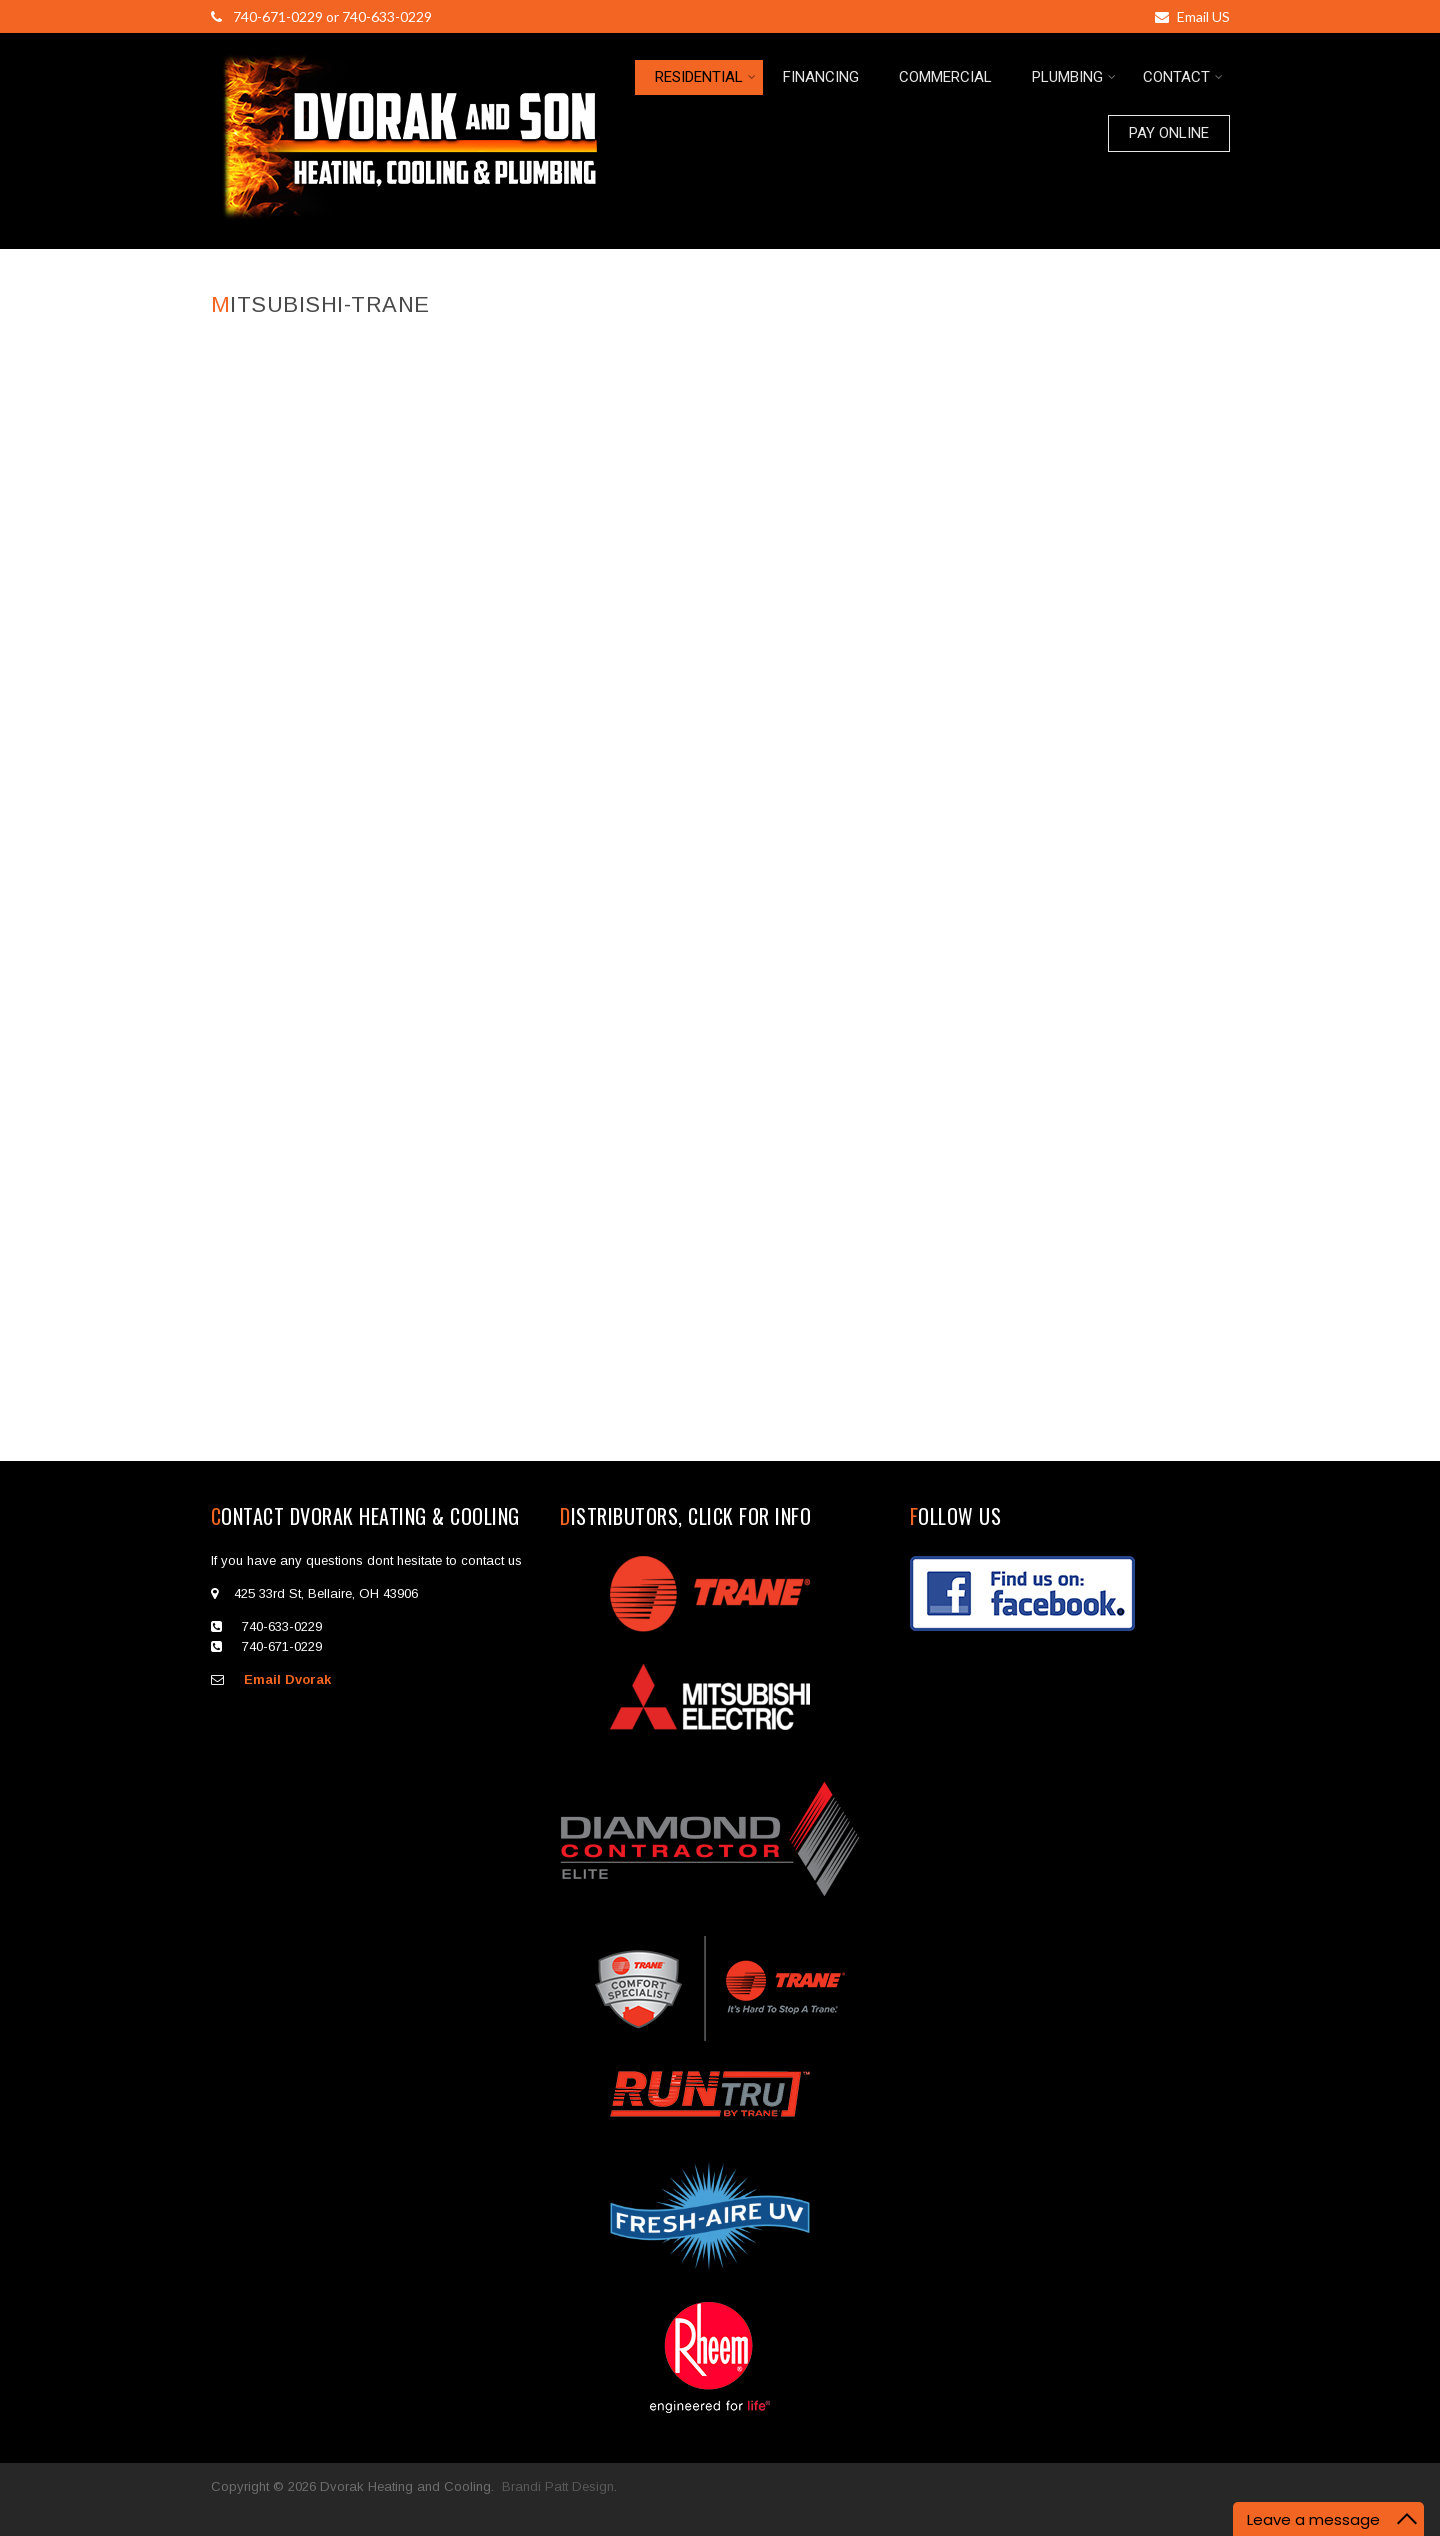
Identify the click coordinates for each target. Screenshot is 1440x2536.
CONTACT (1183, 77)
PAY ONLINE (1169, 133)
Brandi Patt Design (558, 2486)
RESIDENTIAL (705, 77)
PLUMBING (1074, 77)
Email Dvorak (287, 1679)
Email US (1192, 16)
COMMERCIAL (945, 77)
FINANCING (821, 77)
